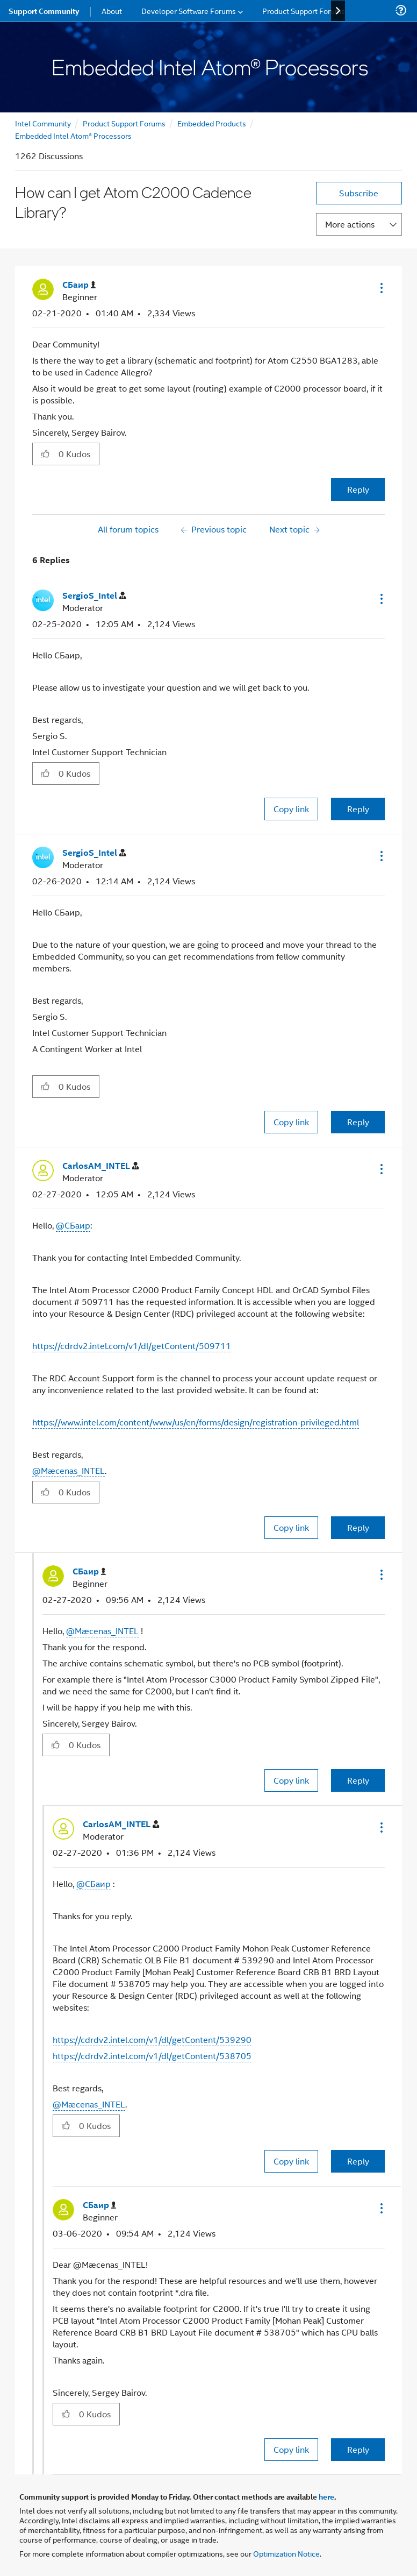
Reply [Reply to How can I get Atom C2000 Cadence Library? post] (358, 489)
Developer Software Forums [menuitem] (188, 10)
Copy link (291, 809)
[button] (380, 288)
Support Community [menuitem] (44, 11)
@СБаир (73, 1225)
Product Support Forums (124, 123)
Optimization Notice (286, 2553)
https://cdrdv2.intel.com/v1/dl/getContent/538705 (152, 2055)
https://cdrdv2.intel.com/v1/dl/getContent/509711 (131, 1345)
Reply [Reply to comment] (358, 809)
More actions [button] (350, 224)
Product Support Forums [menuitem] (303, 10)
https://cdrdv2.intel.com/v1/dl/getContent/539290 (152, 2039)
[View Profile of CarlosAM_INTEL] (100, 1166)
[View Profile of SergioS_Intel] (94, 596)
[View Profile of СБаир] (79, 285)
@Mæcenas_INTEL (68, 1470)
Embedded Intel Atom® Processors (73, 135)
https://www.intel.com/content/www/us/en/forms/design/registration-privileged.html (195, 1422)
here (326, 2496)
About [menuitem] (112, 10)
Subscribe (358, 193)
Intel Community (43, 123)
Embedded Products (211, 123)
